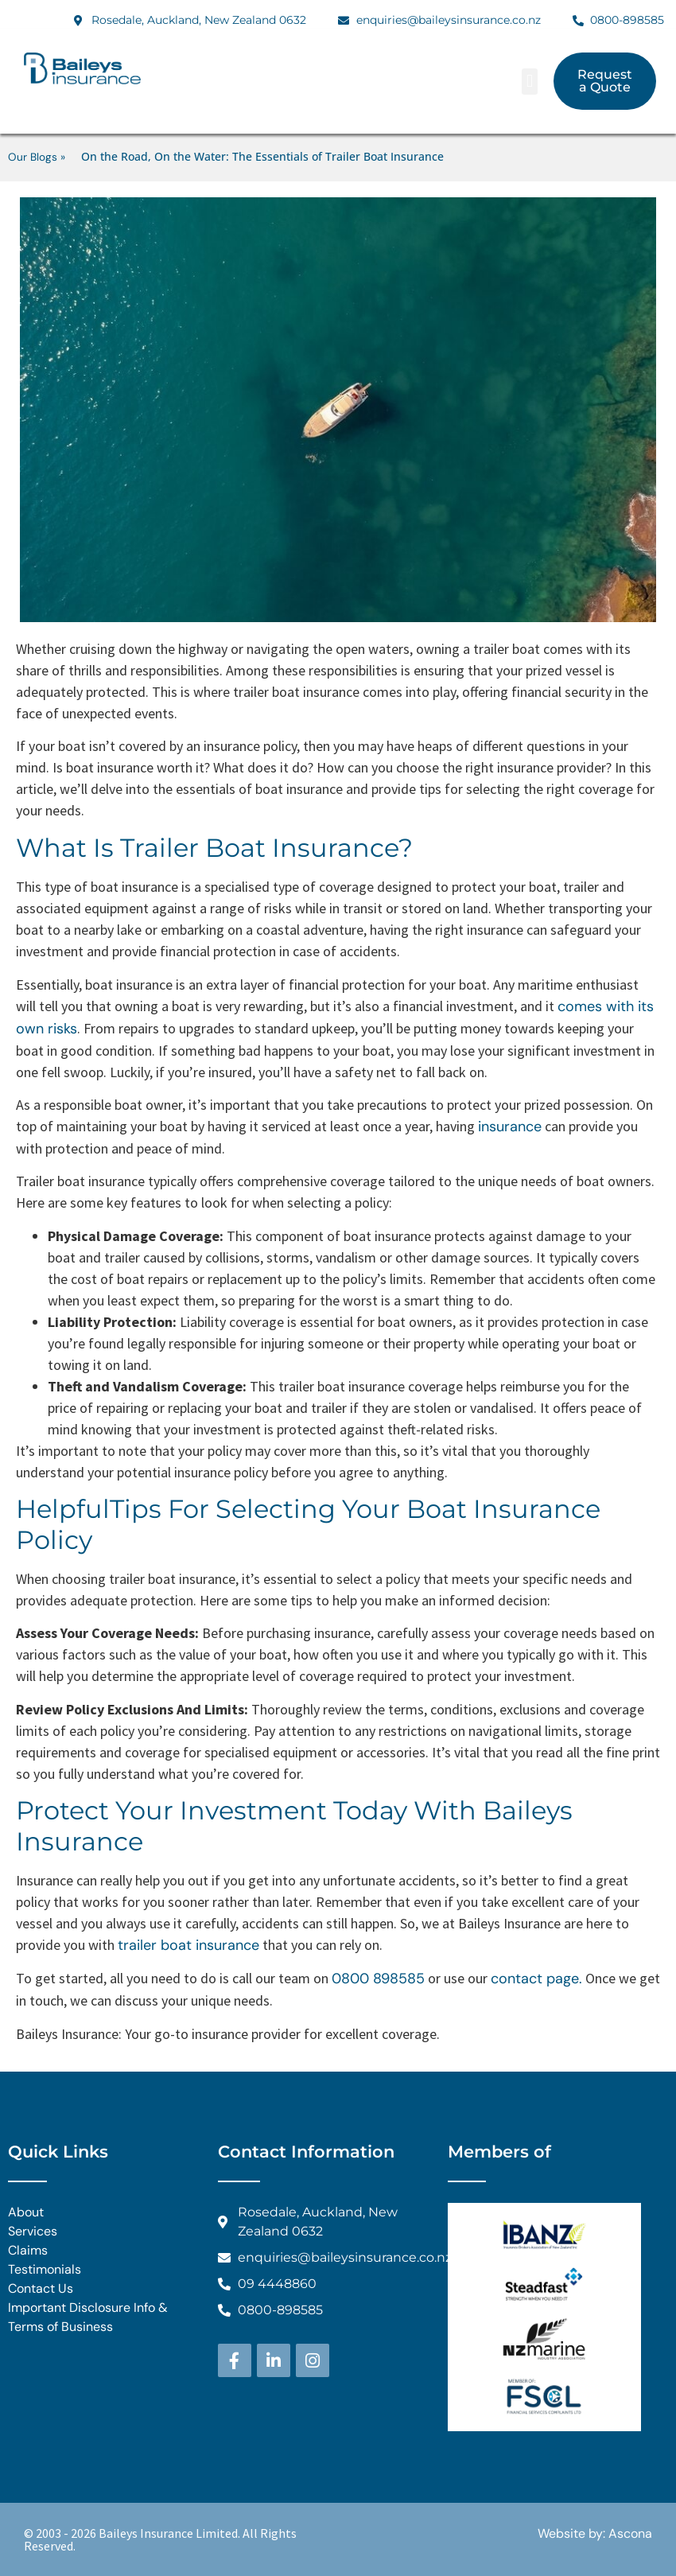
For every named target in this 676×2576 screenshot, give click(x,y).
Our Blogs (32, 157)
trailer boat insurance (188, 1945)
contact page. (536, 1978)
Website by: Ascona (595, 2533)
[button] (529, 81)
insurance (510, 1126)
